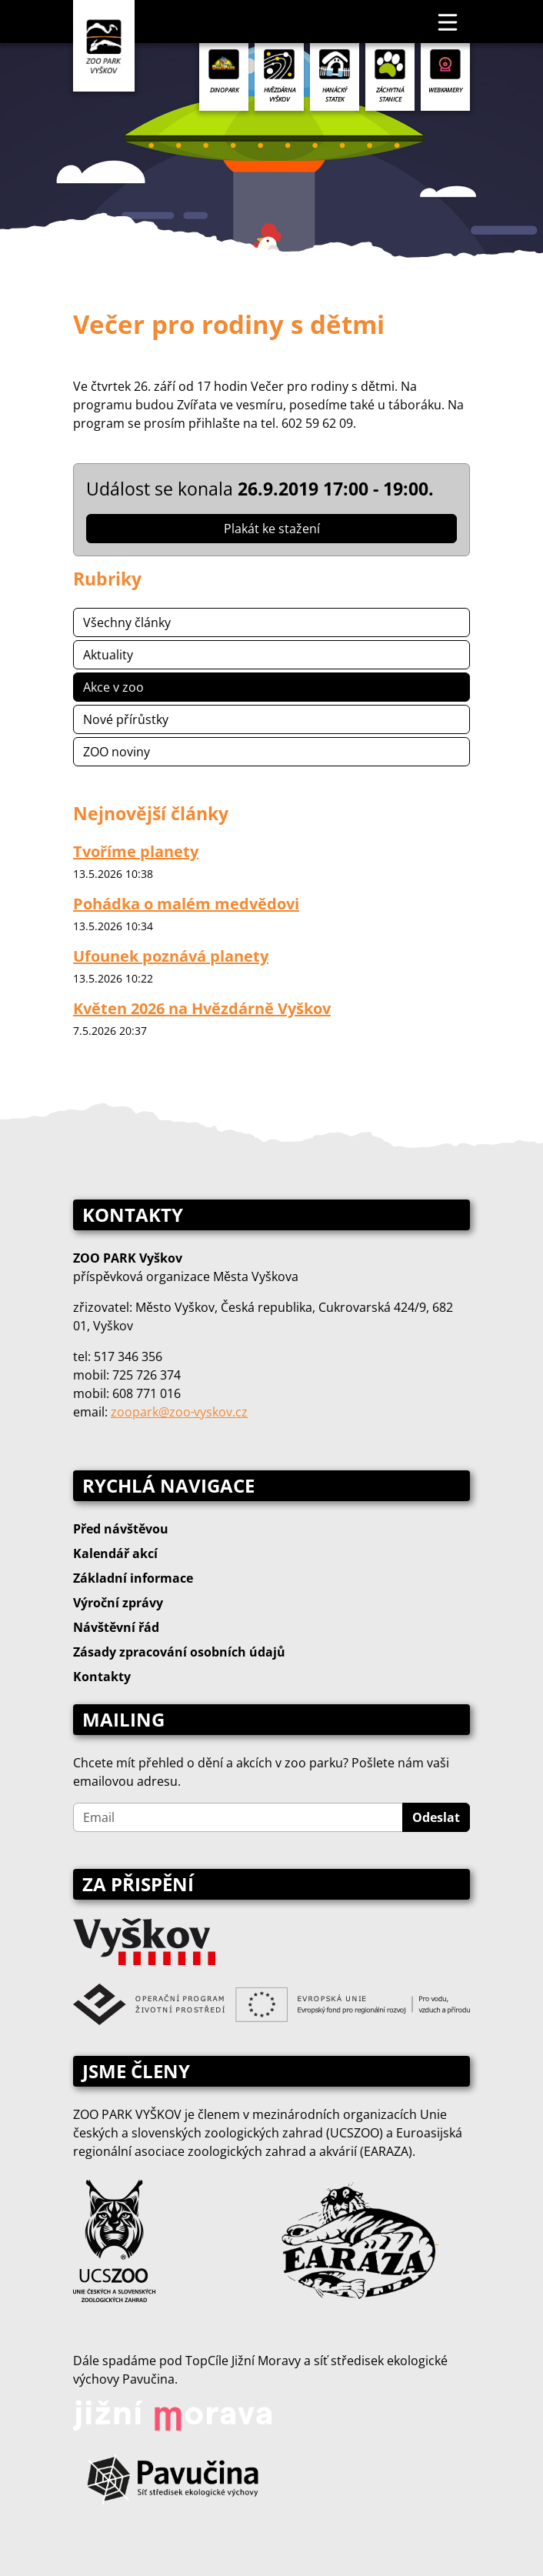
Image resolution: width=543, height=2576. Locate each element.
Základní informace (133, 1578)
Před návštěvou (120, 1528)
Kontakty (102, 1676)
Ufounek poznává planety (170, 956)
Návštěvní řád (116, 1627)
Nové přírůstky (125, 719)
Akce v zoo (113, 687)
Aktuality (108, 654)
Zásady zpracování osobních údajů (179, 1651)
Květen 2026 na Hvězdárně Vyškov (202, 1008)
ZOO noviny (116, 751)
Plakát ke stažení (272, 528)
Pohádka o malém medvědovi (186, 903)
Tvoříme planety (135, 851)
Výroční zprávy (118, 1602)
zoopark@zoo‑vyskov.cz (179, 1411)
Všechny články (127, 622)
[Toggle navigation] (448, 21)
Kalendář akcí (115, 1553)
